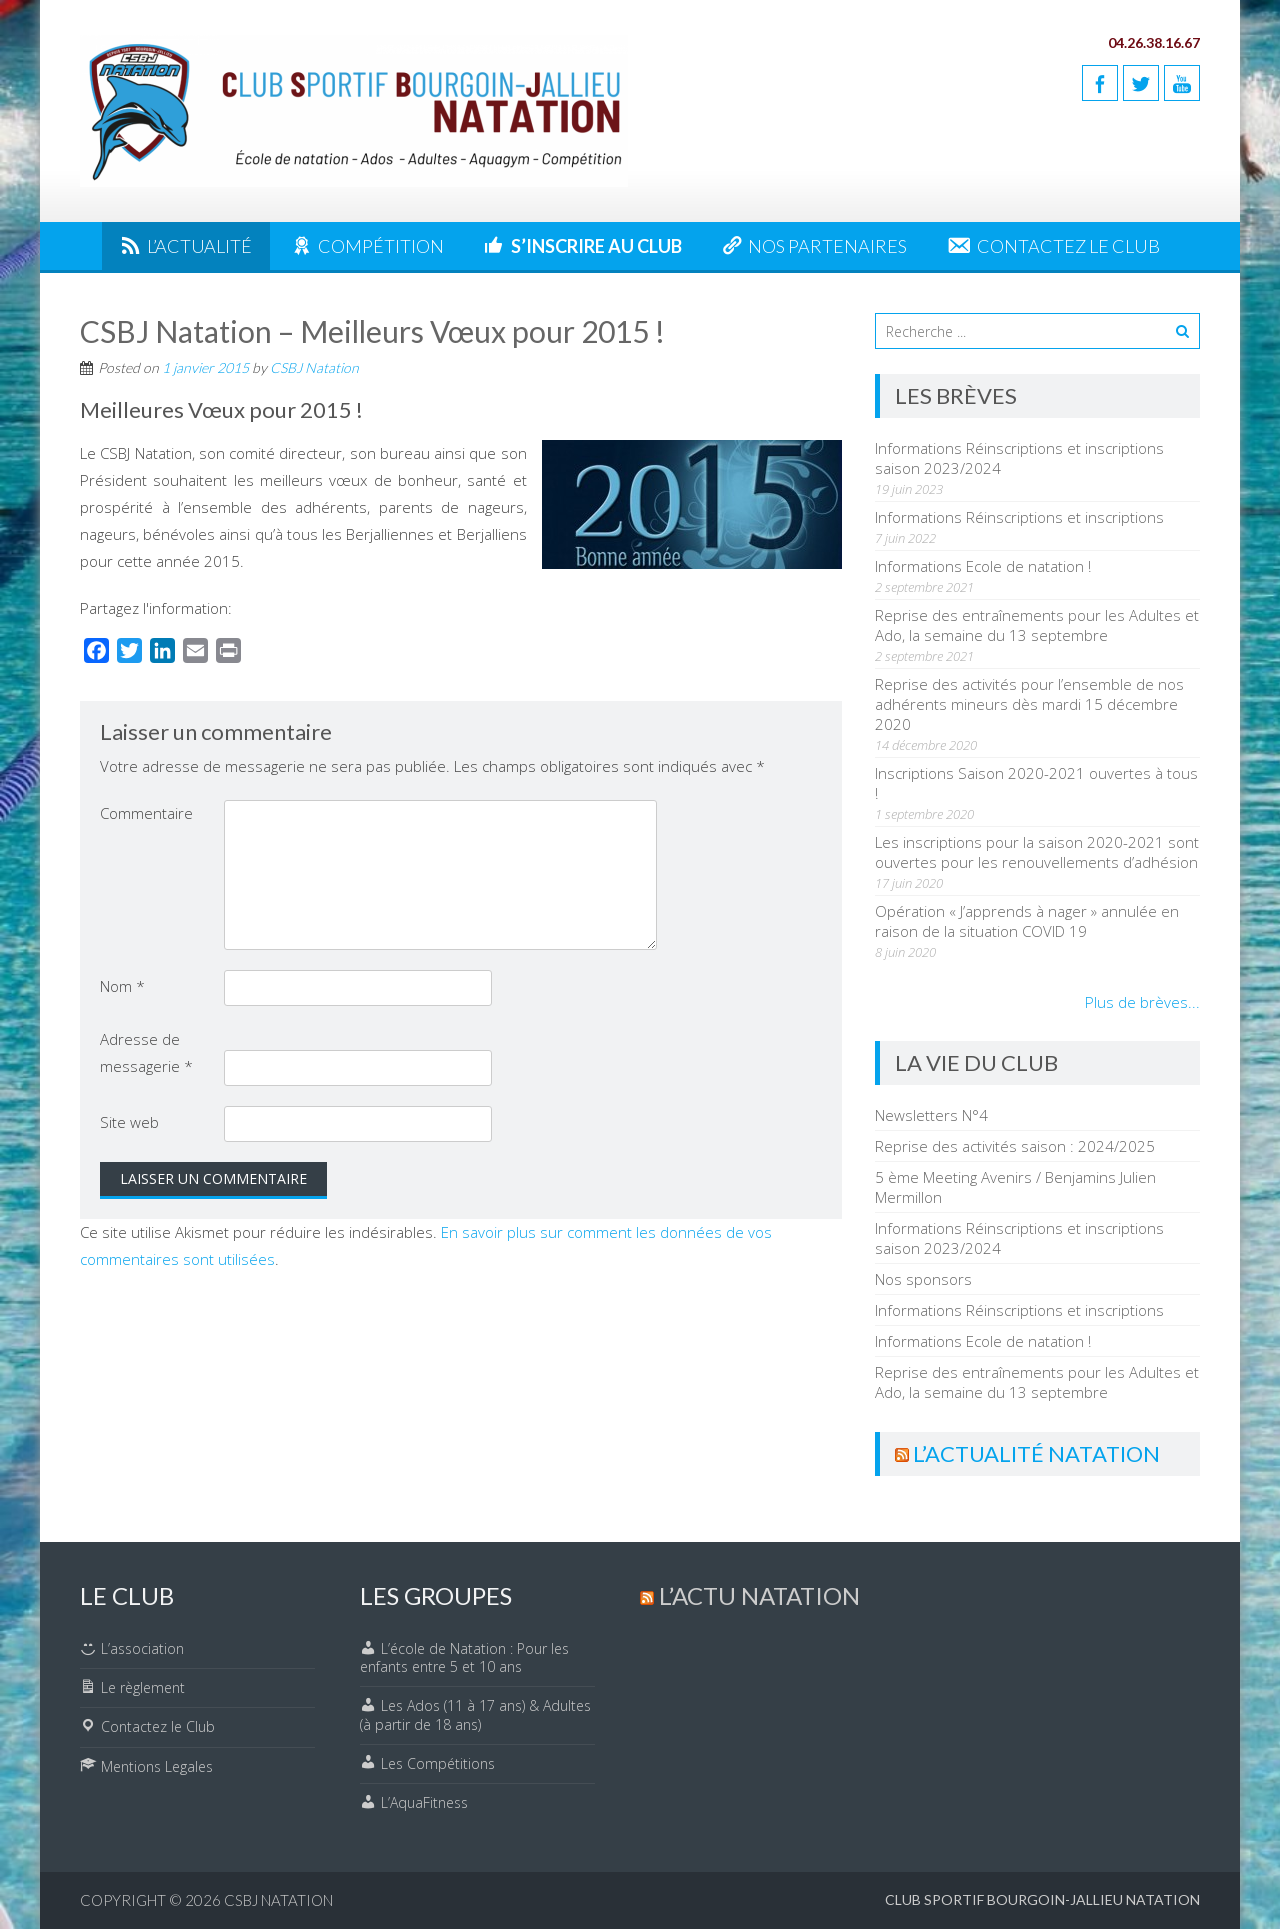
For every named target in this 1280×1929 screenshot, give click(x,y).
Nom (122, 986)
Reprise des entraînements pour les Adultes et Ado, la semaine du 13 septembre (1037, 625)
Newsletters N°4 (931, 1115)
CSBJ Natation (314, 367)
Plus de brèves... (1142, 1002)
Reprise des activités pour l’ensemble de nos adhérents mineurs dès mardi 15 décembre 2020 (1029, 704)
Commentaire (146, 813)
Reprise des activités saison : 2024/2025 (1015, 1146)
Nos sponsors (923, 1279)
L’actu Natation (759, 1595)
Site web (129, 1122)
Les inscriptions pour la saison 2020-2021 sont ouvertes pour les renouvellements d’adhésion (1037, 852)
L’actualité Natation (1036, 1453)
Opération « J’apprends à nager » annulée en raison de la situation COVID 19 (1027, 921)
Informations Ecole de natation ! (983, 566)
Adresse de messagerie (146, 1052)
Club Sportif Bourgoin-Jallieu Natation (1042, 1899)
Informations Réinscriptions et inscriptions (1019, 517)
